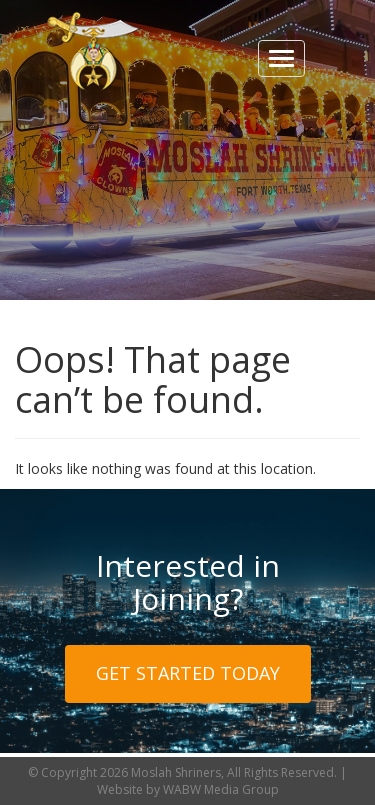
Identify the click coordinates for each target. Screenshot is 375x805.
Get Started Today (188, 673)
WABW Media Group (221, 789)
